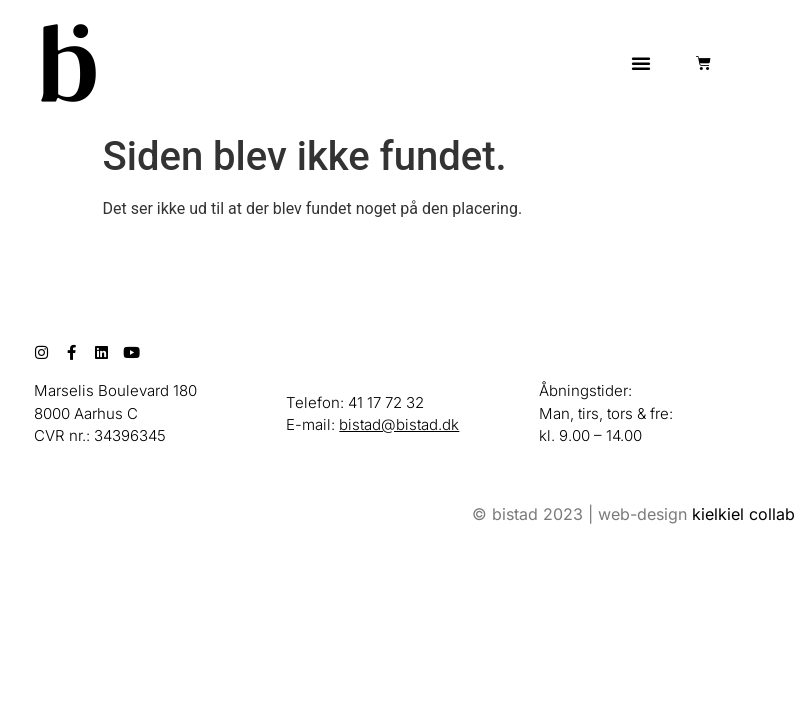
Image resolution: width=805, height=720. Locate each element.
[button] (641, 63)
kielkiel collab (743, 514)
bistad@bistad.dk (399, 424)
